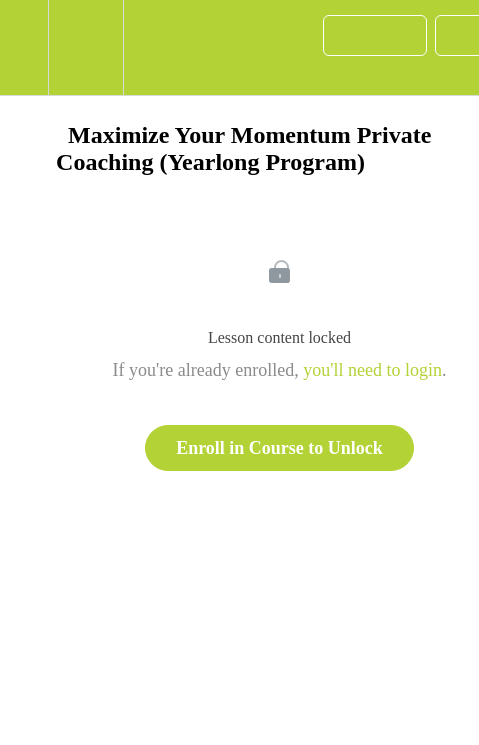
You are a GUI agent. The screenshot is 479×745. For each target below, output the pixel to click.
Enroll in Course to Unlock (279, 448)
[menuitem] (85, 47)
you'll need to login (372, 370)
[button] (24, 47)
